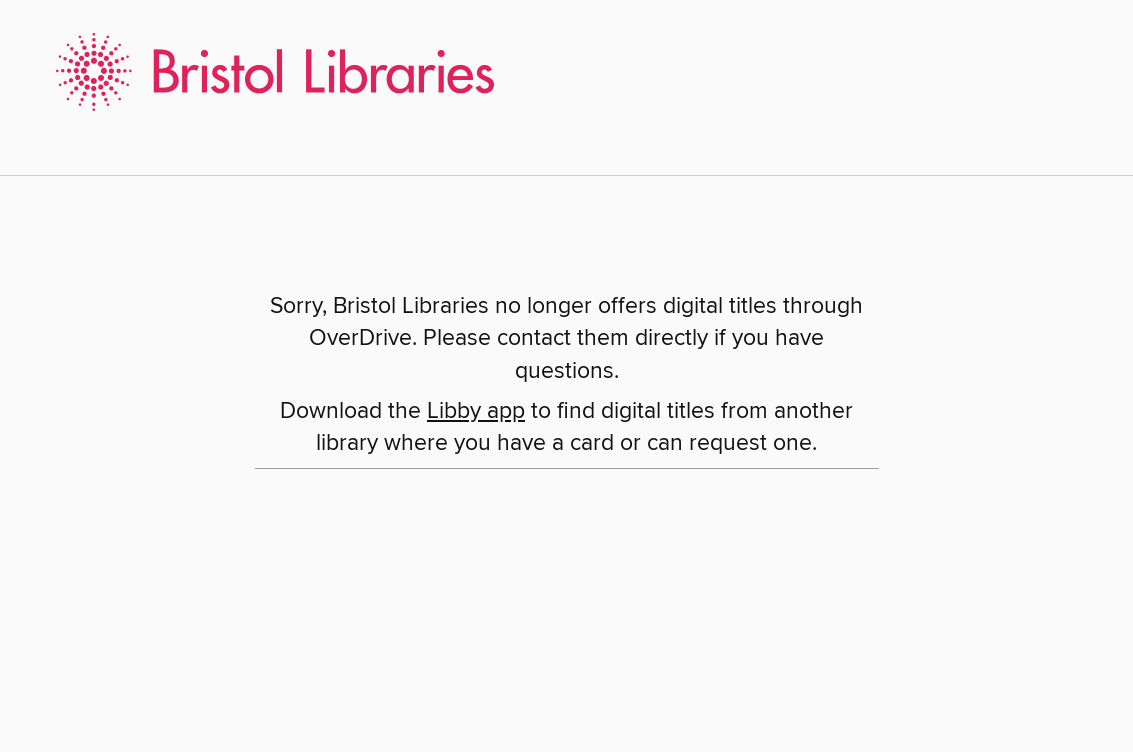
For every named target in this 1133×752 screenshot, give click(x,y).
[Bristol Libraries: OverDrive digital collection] (267, 69)
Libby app (476, 411)
